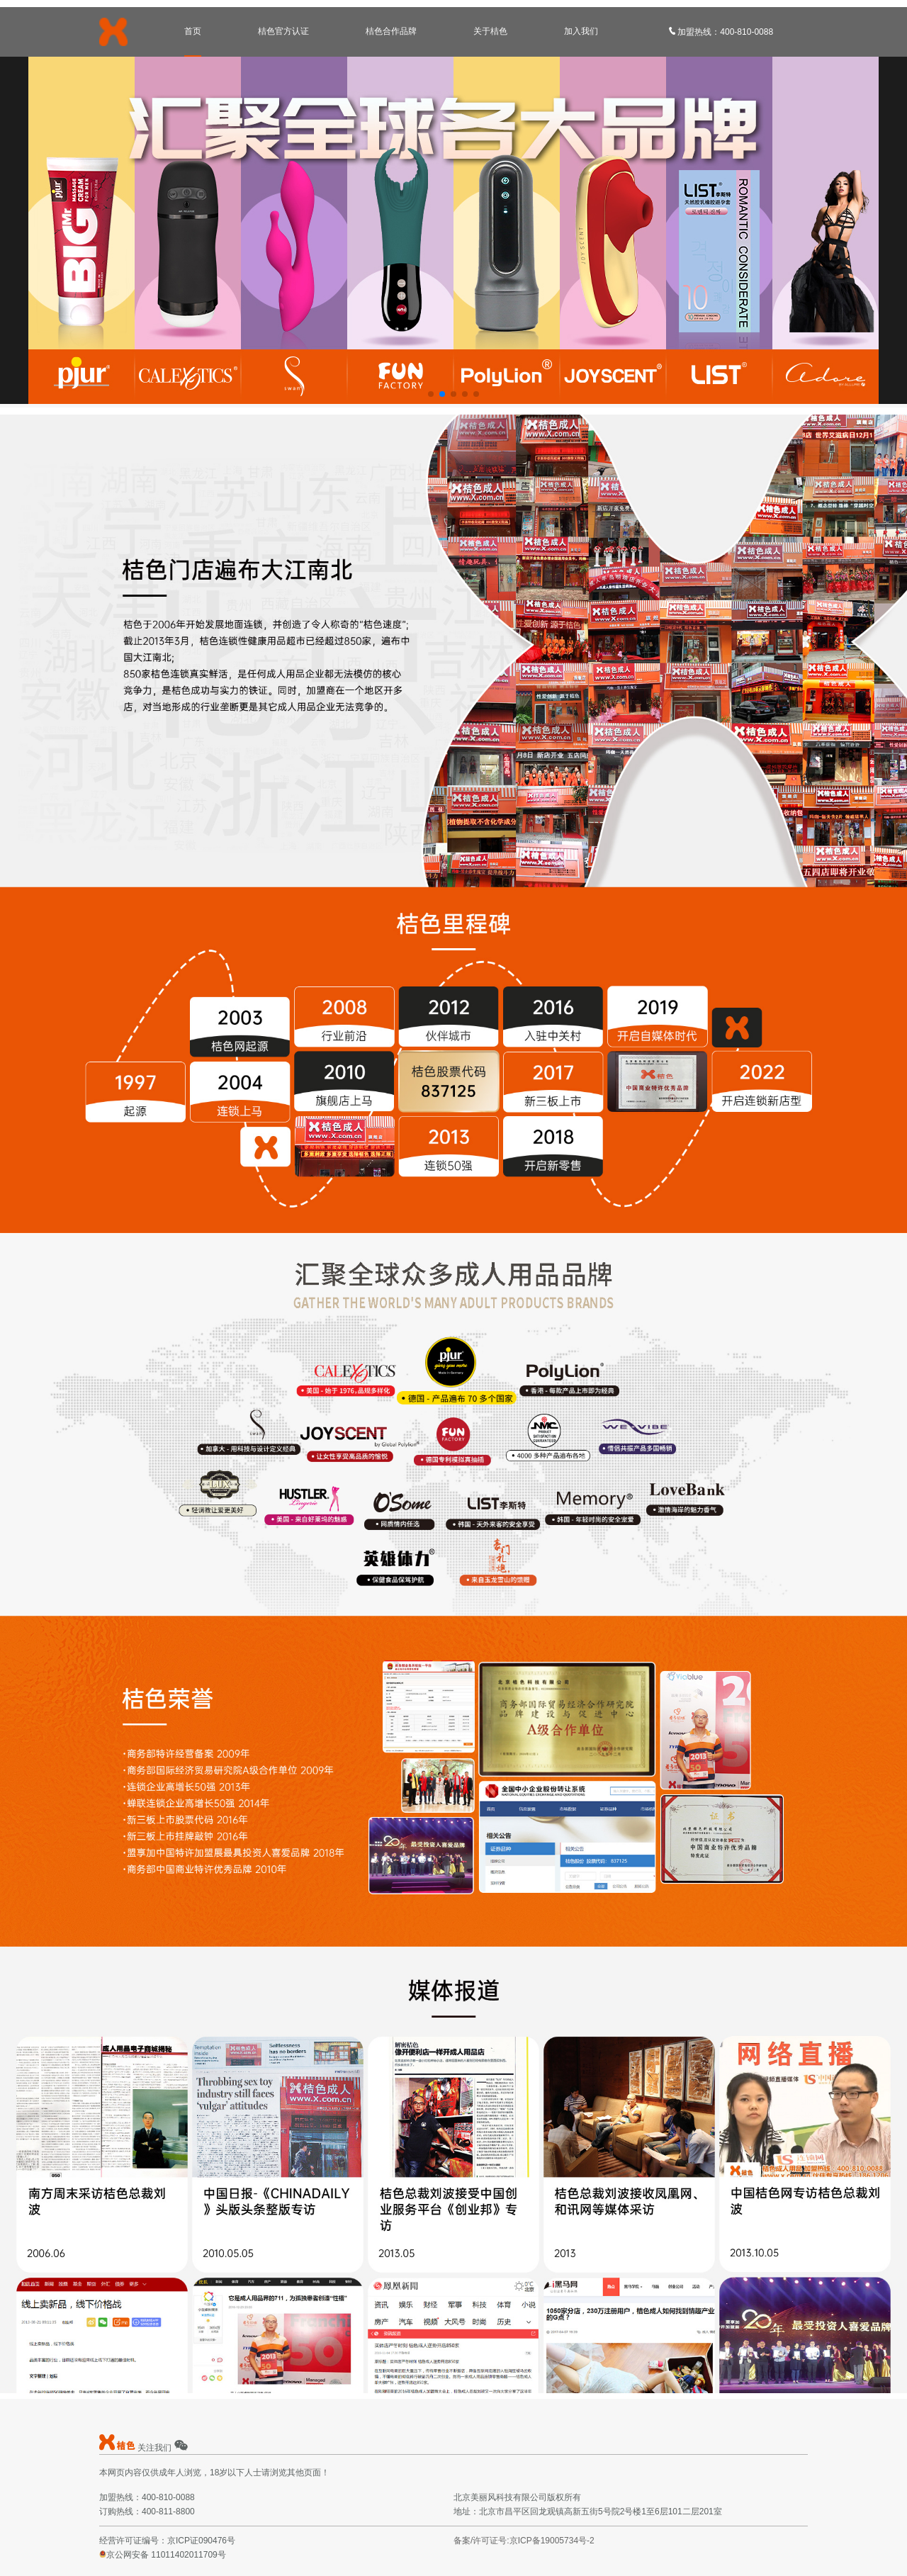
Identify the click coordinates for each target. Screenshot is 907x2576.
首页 (192, 31)
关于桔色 (490, 31)
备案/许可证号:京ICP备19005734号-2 (524, 2541)
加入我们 (581, 31)
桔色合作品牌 (391, 31)
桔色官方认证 (283, 31)
